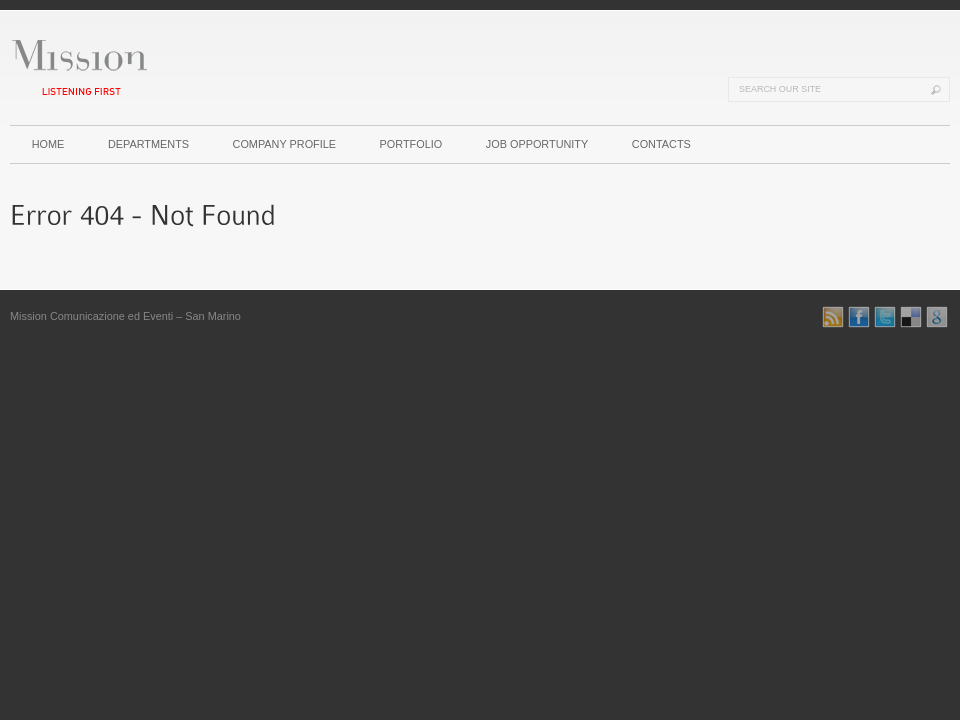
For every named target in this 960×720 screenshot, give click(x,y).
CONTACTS (661, 144)
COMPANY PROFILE (285, 144)
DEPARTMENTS (148, 144)
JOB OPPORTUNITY (537, 144)
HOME (48, 144)
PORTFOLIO (411, 144)
